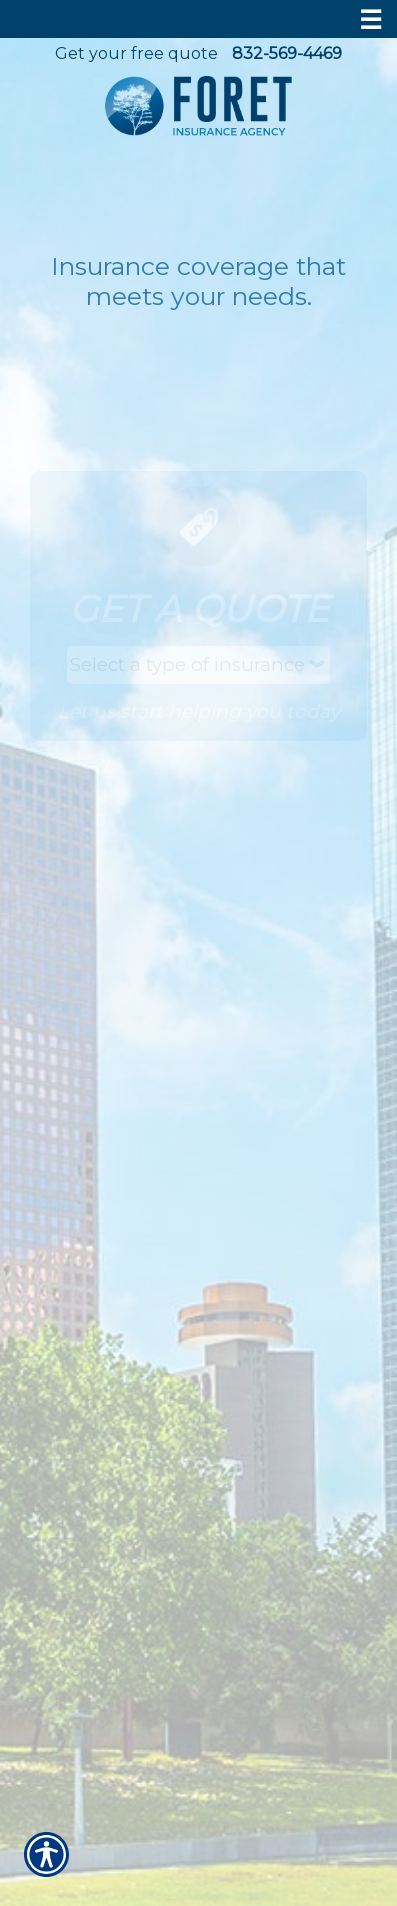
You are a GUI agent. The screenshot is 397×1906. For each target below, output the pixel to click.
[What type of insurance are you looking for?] (198, 665)
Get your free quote (136, 53)
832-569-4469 (287, 53)
